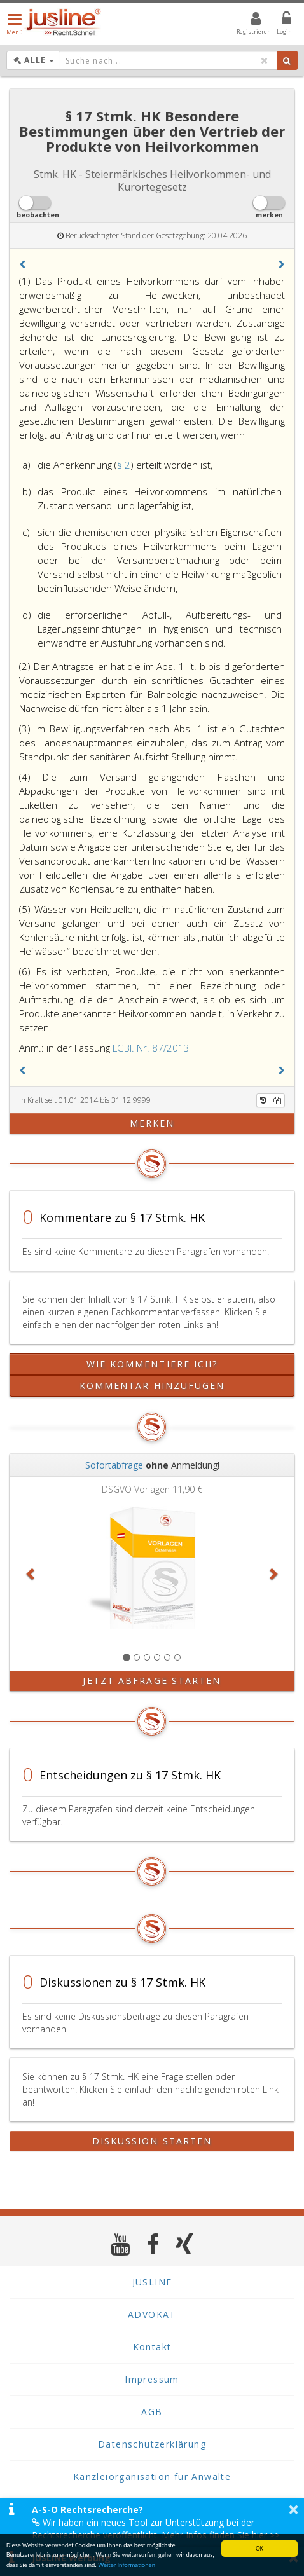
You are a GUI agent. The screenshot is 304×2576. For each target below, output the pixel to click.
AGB (151, 2412)
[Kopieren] (277, 1100)
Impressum (152, 2379)
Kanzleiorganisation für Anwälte (152, 2476)
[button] (22, 264)
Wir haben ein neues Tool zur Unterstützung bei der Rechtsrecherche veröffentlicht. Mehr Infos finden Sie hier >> (156, 2528)
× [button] (293, 2509)
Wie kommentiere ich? (152, 1364)
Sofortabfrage (114, 1465)
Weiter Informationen (126, 2565)
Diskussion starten (152, 2141)
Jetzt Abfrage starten (152, 1681)
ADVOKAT (152, 2314)
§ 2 (123, 464)
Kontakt (152, 2347)
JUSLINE (152, 2282)
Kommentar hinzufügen (152, 1386)
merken (152, 1123)
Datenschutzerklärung (152, 2444)
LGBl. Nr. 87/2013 (151, 1047)
